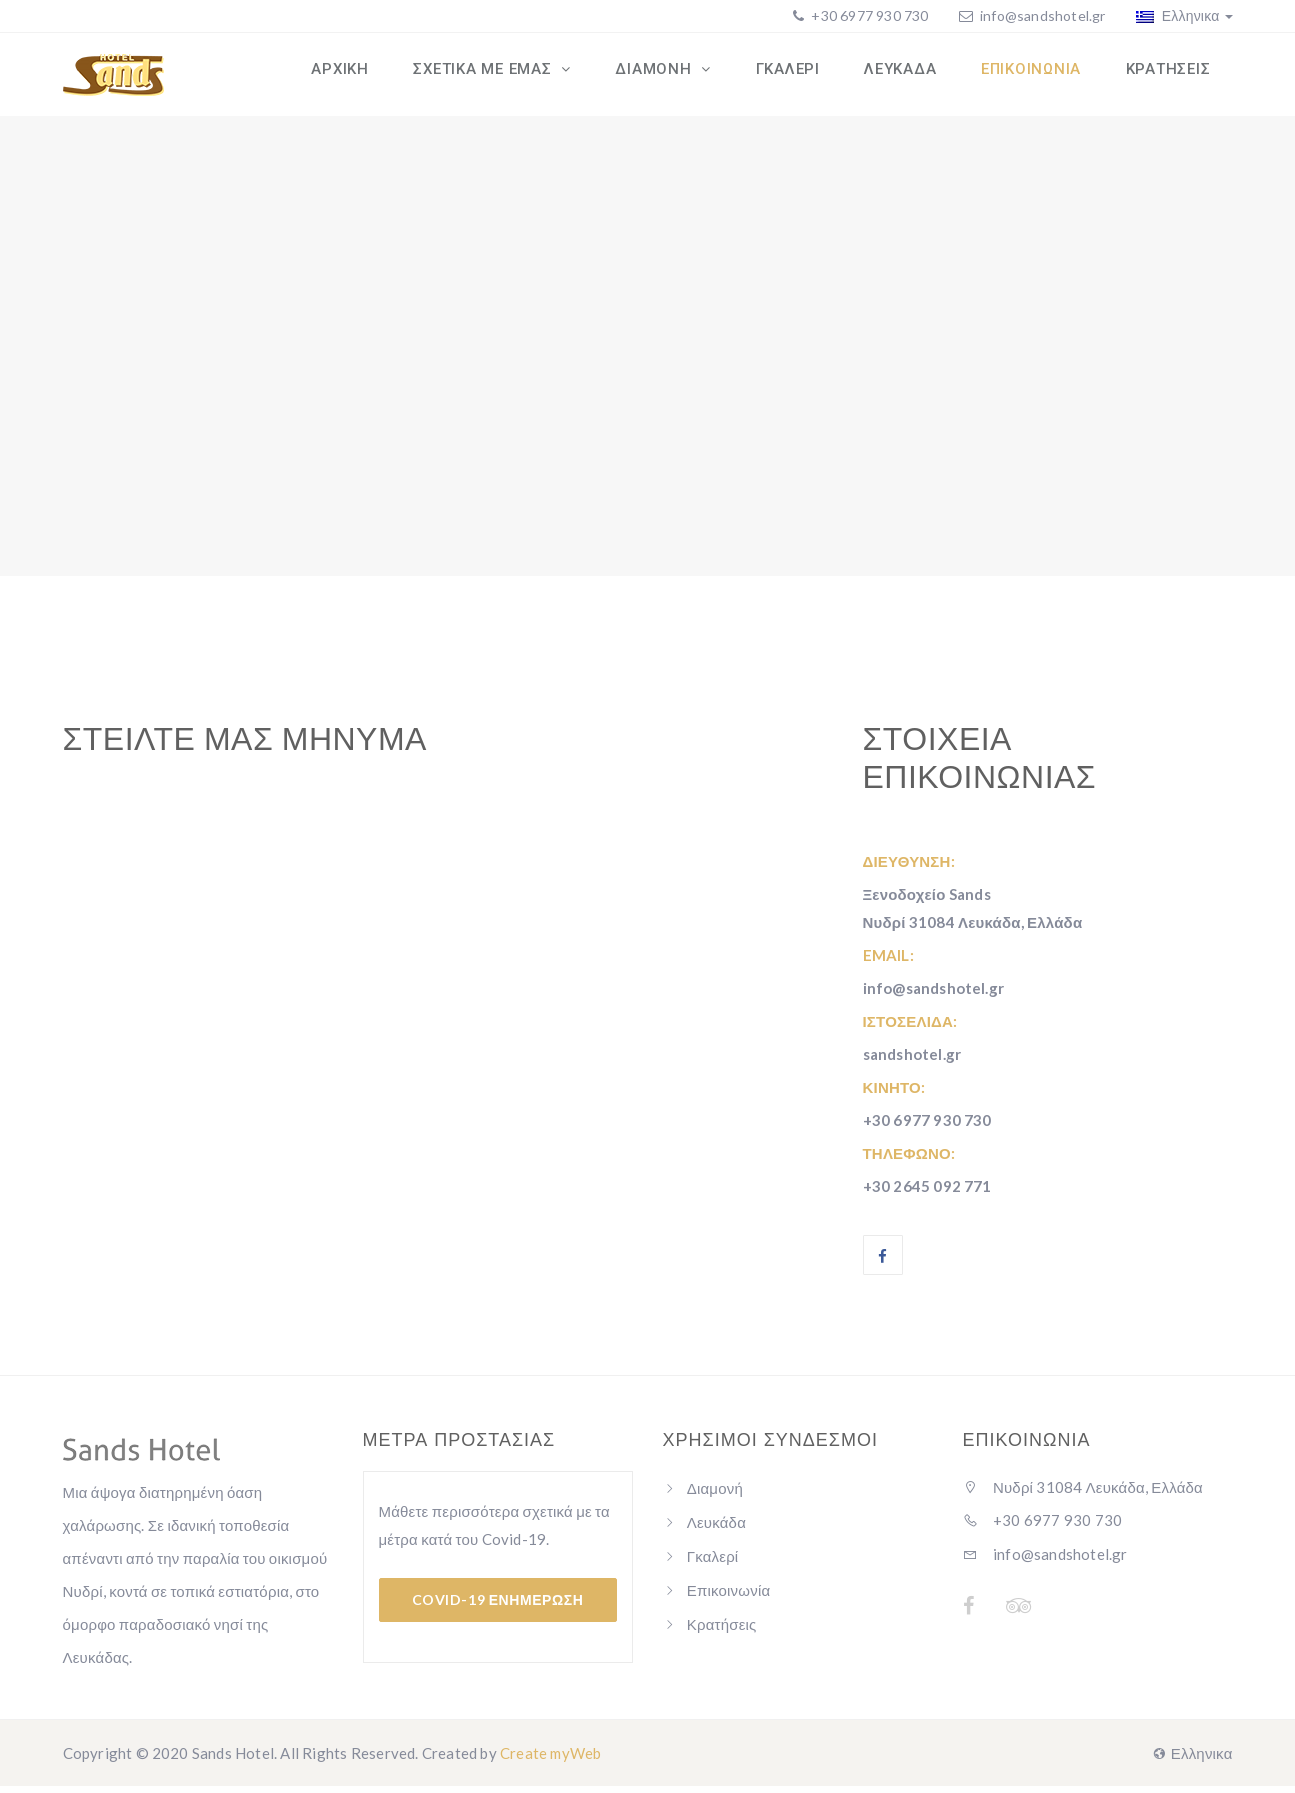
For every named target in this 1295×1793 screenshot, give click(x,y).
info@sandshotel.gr (1043, 15)
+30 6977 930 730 (868, 15)
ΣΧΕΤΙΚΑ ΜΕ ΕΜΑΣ (509, 73)
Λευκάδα (716, 1529)
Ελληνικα (1184, 15)
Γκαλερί (713, 1563)
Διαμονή (715, 1495)
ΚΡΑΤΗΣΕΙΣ (1170, 73)
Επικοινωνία (729, 1597)
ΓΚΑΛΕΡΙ (803, 73)
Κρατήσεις (722, 1631)
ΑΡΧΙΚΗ (369, 73)
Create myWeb (550, 1760)
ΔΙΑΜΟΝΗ (675, 73)
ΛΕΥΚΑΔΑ (911, 73)
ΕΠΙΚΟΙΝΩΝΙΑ (1038, 73)
